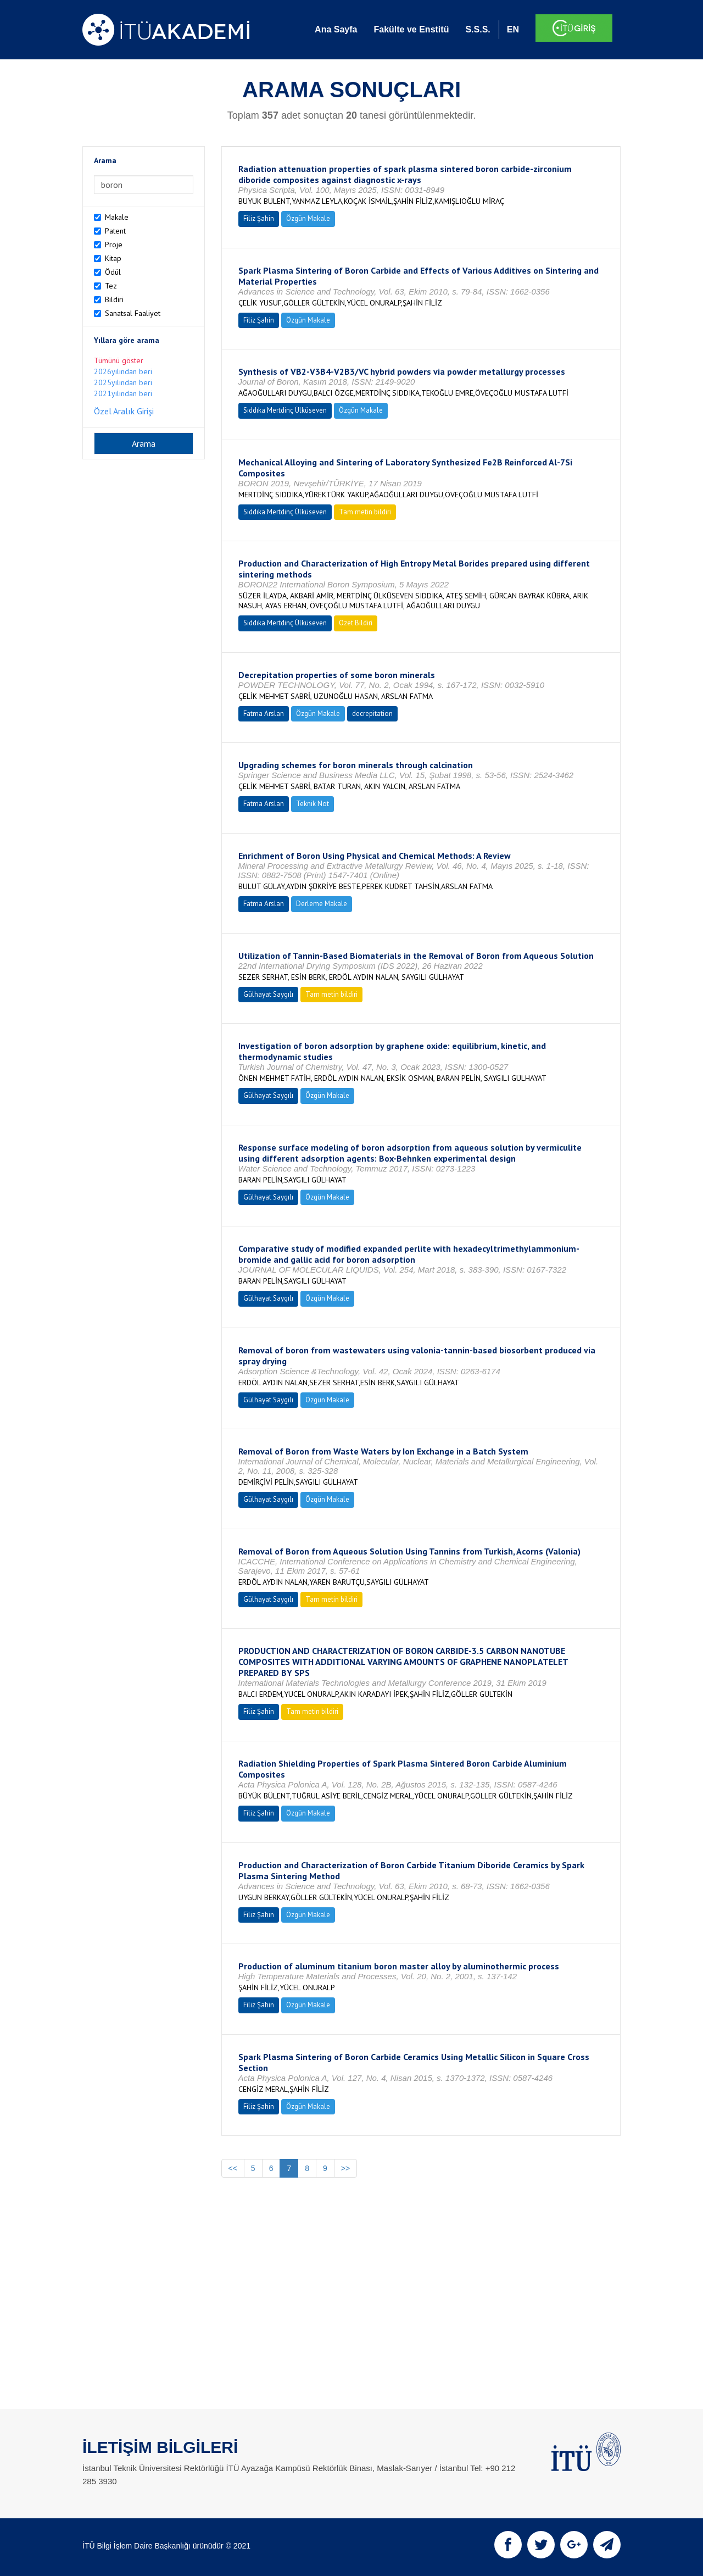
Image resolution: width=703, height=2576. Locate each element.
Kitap (113, 258)
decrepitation (372, 713)
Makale (117, 217)
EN (513, 29)
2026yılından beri (123, 371)
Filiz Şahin (258, 218)
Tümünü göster (118, 360)
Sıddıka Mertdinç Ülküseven (285, 410)
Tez (111, 286)
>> (345, 2168)
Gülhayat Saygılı (268, 994)
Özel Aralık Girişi (124, 411)
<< (232, 2168)
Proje (113, 244)
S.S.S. (477, 29)
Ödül (113, 272)
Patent (115, 231)
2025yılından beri (123, 382)
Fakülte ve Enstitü (411, 29)
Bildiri (114, 299)
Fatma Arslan (263, 713)
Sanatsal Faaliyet (132, 313)
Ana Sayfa (336, 29)
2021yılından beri (123, 393)
